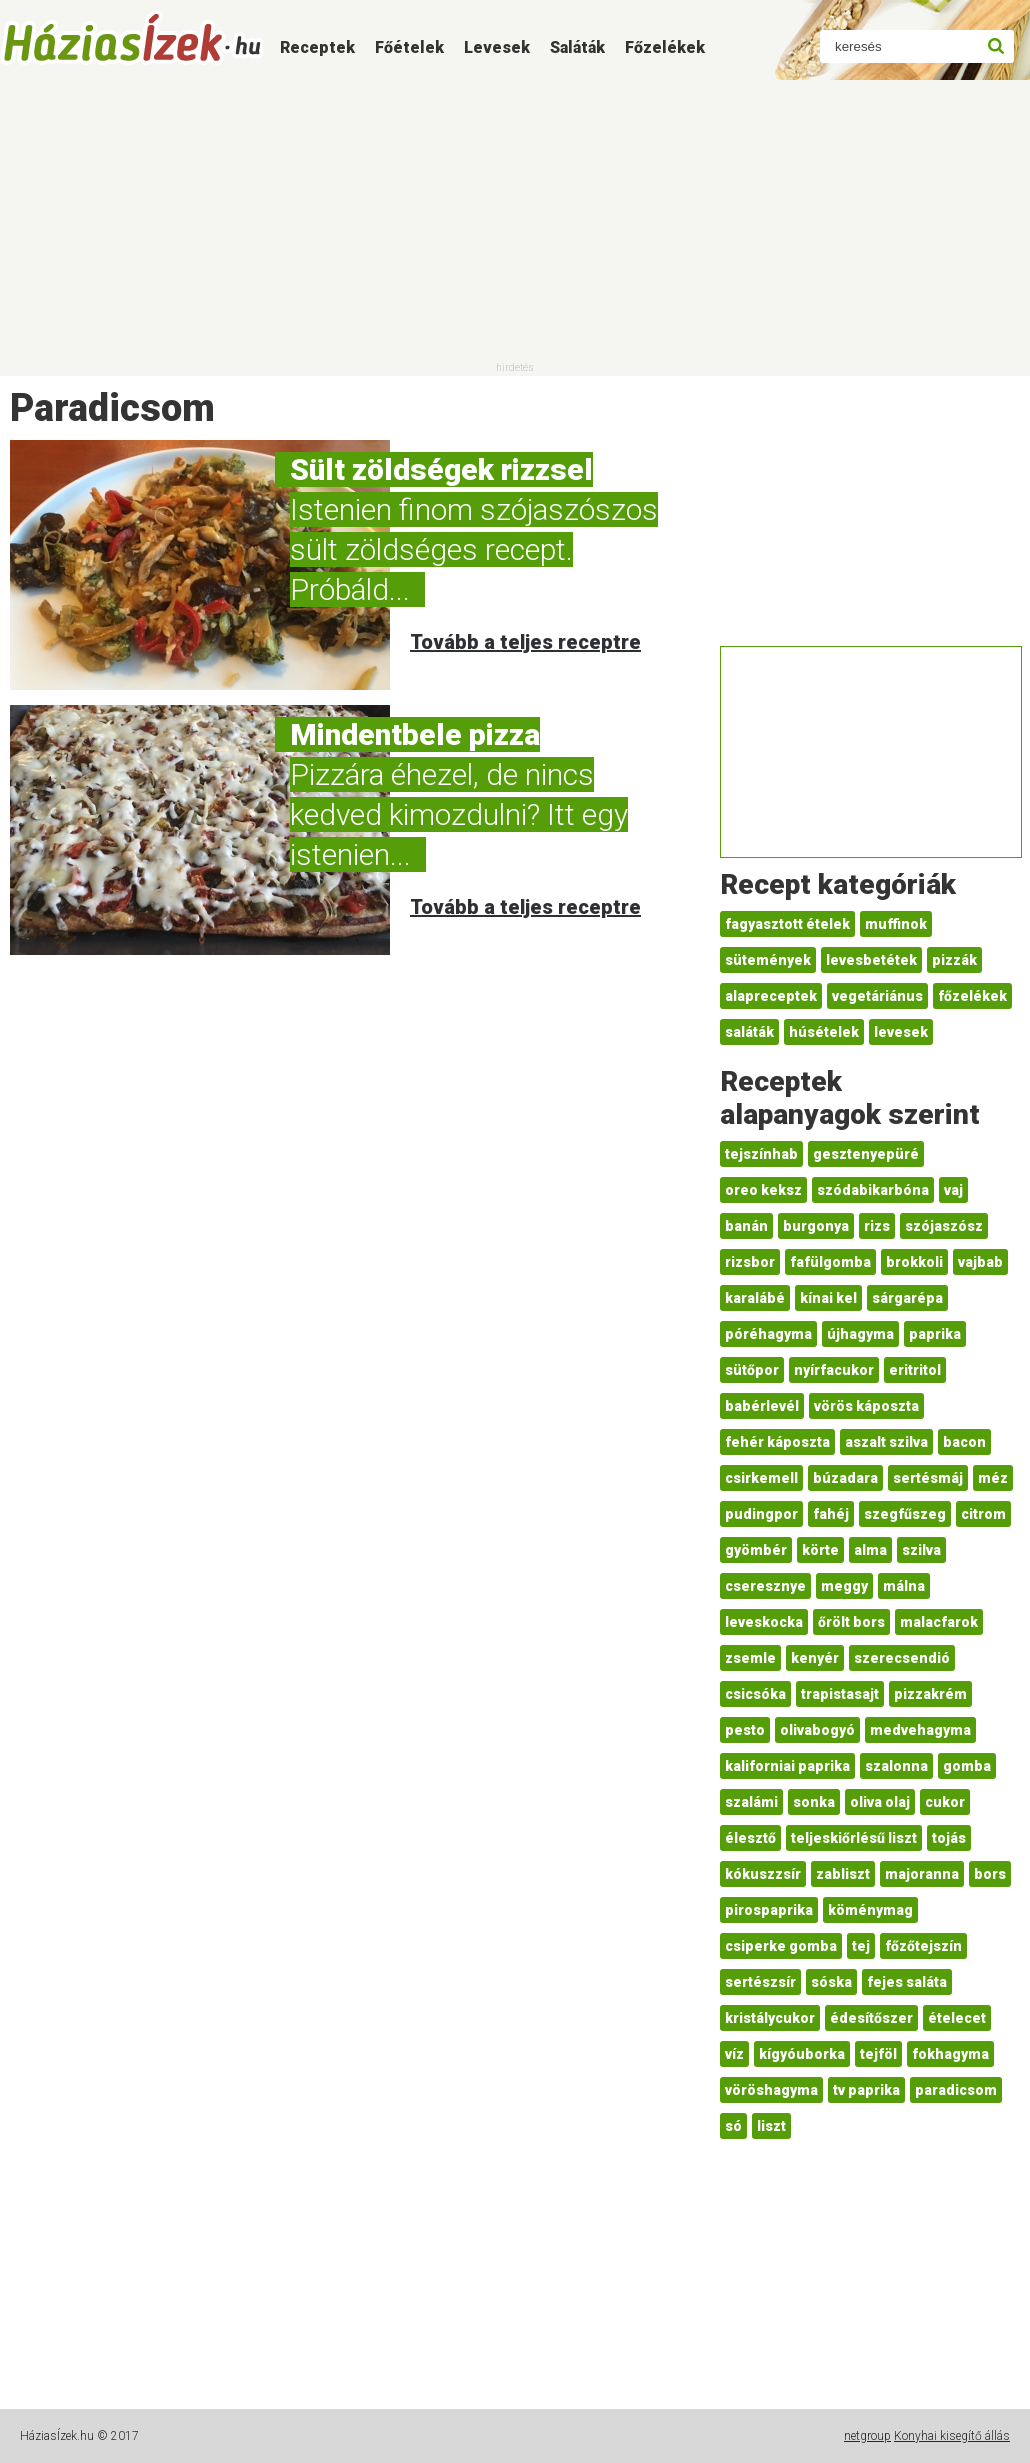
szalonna (896, 1766)
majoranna (922, 1874)
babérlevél (762, 1406)
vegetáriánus (877, 996)
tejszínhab (761, 1154)
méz (993, 1478)
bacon (964, 1442)
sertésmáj (928, 1478)
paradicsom (956, 2090)
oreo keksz (763, 1190)
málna (904, 1586)
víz (734, 2054)
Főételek (409, 47)
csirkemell (761, 1478)
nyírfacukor (834, 1370)
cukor (945, 1802)
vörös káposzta (866, 1406)
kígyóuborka (802, 2054)
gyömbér (756, 1550)
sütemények (768, 960)
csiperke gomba (781, 1946)
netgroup (867, 2436)
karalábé (755, 1298)
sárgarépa (907, 1298)
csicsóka (755, 1694)
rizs (877, 1226)
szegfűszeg (905, 1514)
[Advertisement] (515, 220)
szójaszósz (944, 1226)
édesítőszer (871, 2018)
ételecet (957, 2018)
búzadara (845, 1478)
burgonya (816, 1226)
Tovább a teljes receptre (525, 642)
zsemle (750, 1658)
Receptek (317, 47)
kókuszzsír (763, 1874)
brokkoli (914, 1262)
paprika (935, 1334)
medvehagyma (920, 1730)
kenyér (815, 1658)
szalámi (751, 1802)
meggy (844, 1586)
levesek (901, 1032)
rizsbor (750, 1262)
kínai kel (828, 1298)
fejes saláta (907, 1982)
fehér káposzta (777, 1442)
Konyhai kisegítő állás (952, 2436)
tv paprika (866, 2090)
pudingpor (761, 1514)
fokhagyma (950, 2054)
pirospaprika (769, 1910)
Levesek (497, 47)
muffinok (896, 924)
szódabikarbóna (873, 1190)
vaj (953, 1190)
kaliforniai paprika (787, 1766)
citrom (983, 1514)
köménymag (870, 1910)
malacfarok (939, 1622)
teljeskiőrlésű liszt (854, 1838)
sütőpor (752, 1370)
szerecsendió (902, 1658)
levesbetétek (871, 960)
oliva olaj (880, 1802)
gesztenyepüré (866, 1154)
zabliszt (843, 1874)
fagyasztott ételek (787, 924)
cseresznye (765, 1586)
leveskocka (764, 1622)
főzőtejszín (923, 1946)
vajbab (980, 1262)
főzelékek (972, 996)
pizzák (954, 960)
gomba (967, 1766)
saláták (749, 1032)
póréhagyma (768, 1334)
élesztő (750, 1838)
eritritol (915, 1370)
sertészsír (760, 1982)
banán (746, 1226)
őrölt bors (851, 1622)
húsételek (824, 1032)
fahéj (831, 1514)
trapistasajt (840, 1694)
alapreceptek (771, 996)
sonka (814, 1802)
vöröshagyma (771, 2090)
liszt (771, 2126)
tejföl (878, 2054)
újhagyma (860, 1334)
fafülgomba (830, 1262)
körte (820, 1550)
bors (990, 1874)
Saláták (577, 47)
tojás (949, 1838)
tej (861, 1946)
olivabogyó (817, 1730)
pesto (745, 1730)
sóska (831, 1982)
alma (870, 1550)
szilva (921, 1550)
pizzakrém (930, 1694)
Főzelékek (665, 47)
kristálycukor (770, 2018)
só (733, 2126)
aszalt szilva (886, 1442)
